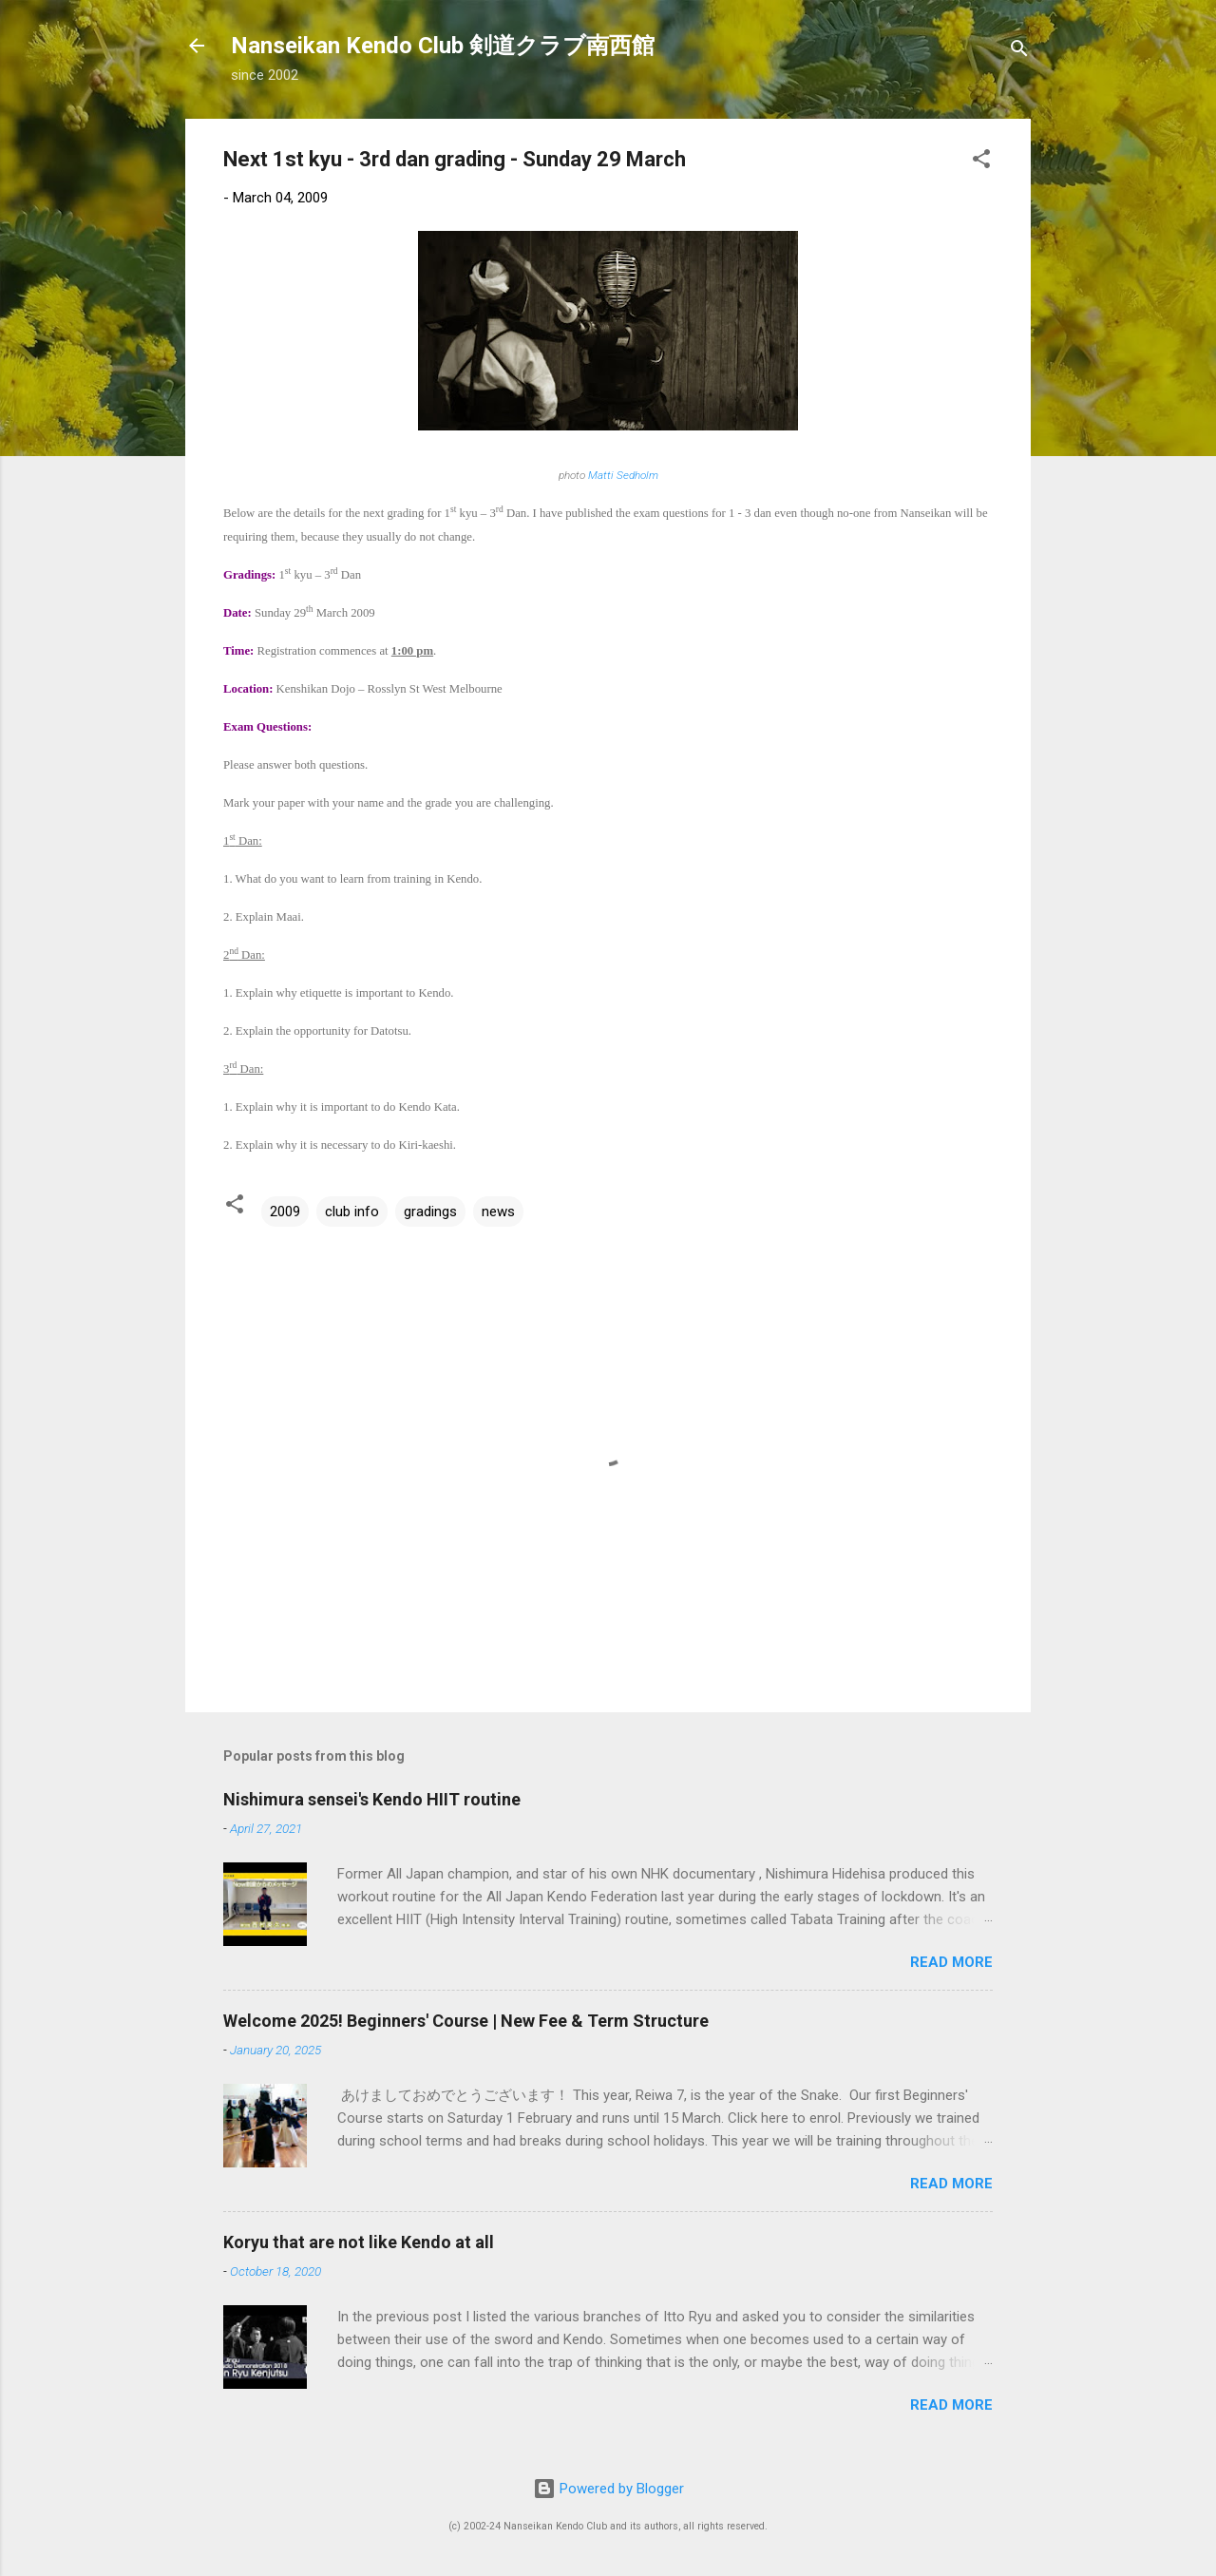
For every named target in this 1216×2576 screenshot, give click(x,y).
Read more (951, 1962)
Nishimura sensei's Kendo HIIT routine (372, 1799)
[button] (981, 162)
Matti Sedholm (621, 475)
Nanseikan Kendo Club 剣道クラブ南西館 (443, 45)
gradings (430, 1211)
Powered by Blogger (608, 2488)
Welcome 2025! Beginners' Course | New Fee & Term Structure (466, 2021)
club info (352, 1211)
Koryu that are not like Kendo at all (358, 2242)
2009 (285, 1211)
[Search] (1019, 52)
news (498, 1211)
